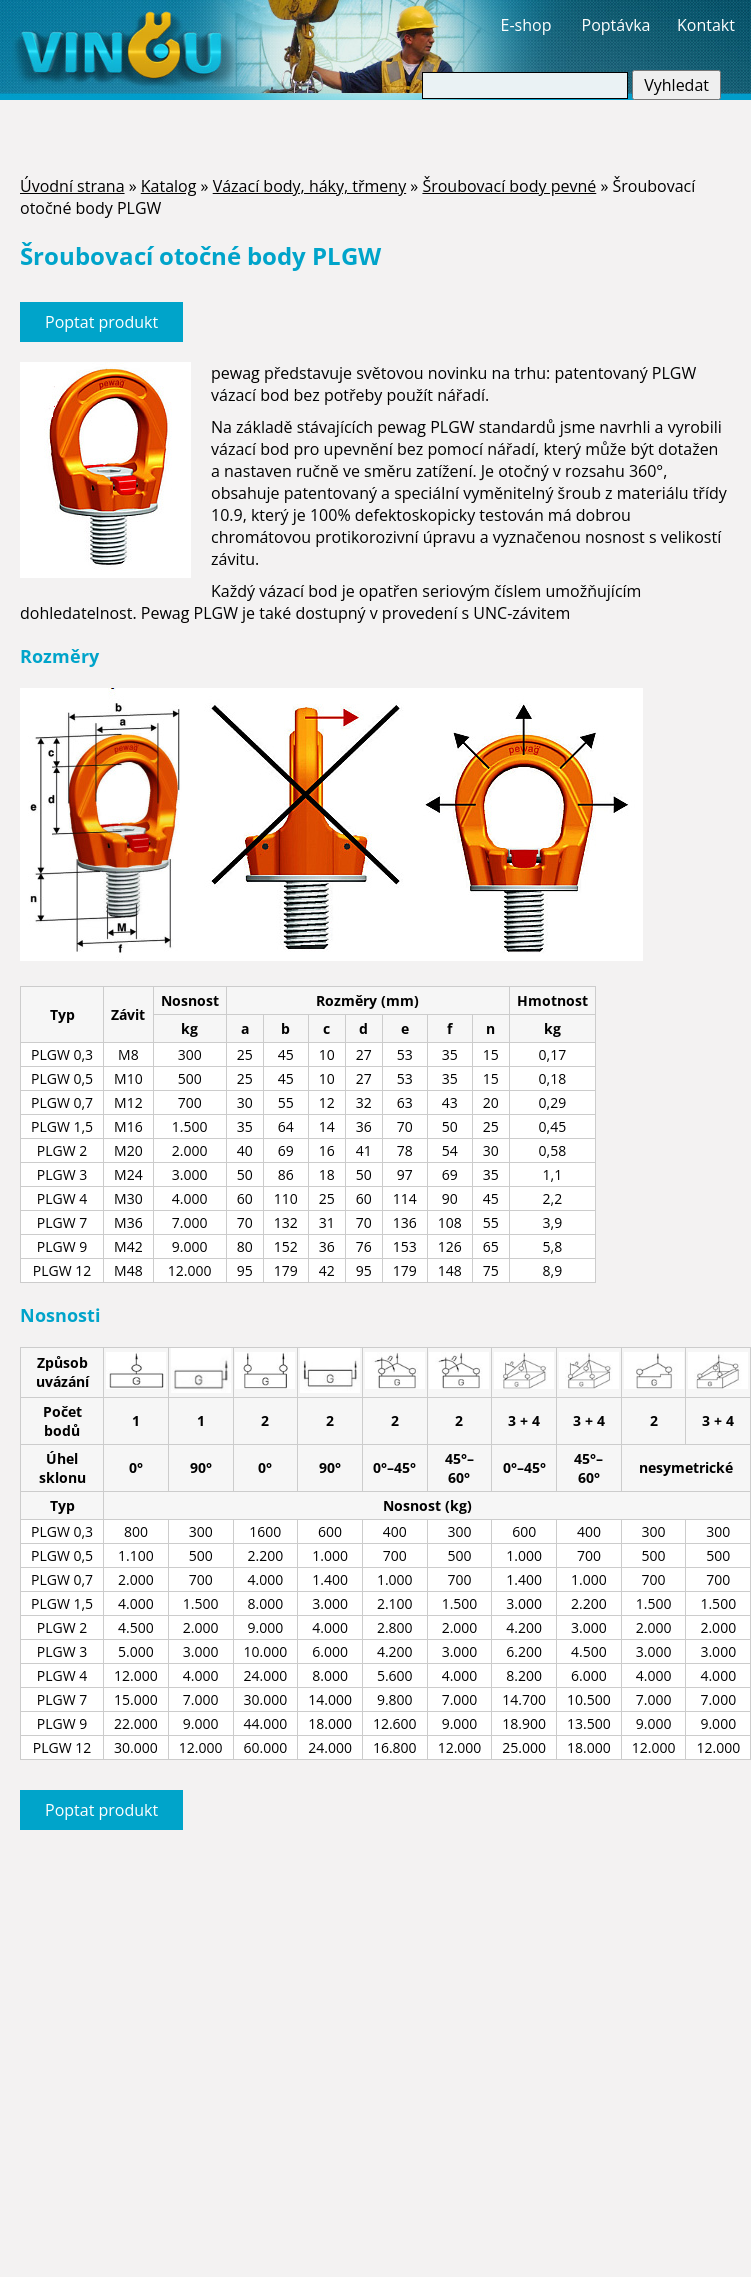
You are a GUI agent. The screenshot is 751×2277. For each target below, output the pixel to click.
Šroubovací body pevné (509, 186)
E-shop (526, 25)
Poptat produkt (101, 322)
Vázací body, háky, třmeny (309, 186)
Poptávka (616, 25)
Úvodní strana (72, 186)
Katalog (169, 186)
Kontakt (706, 25)
